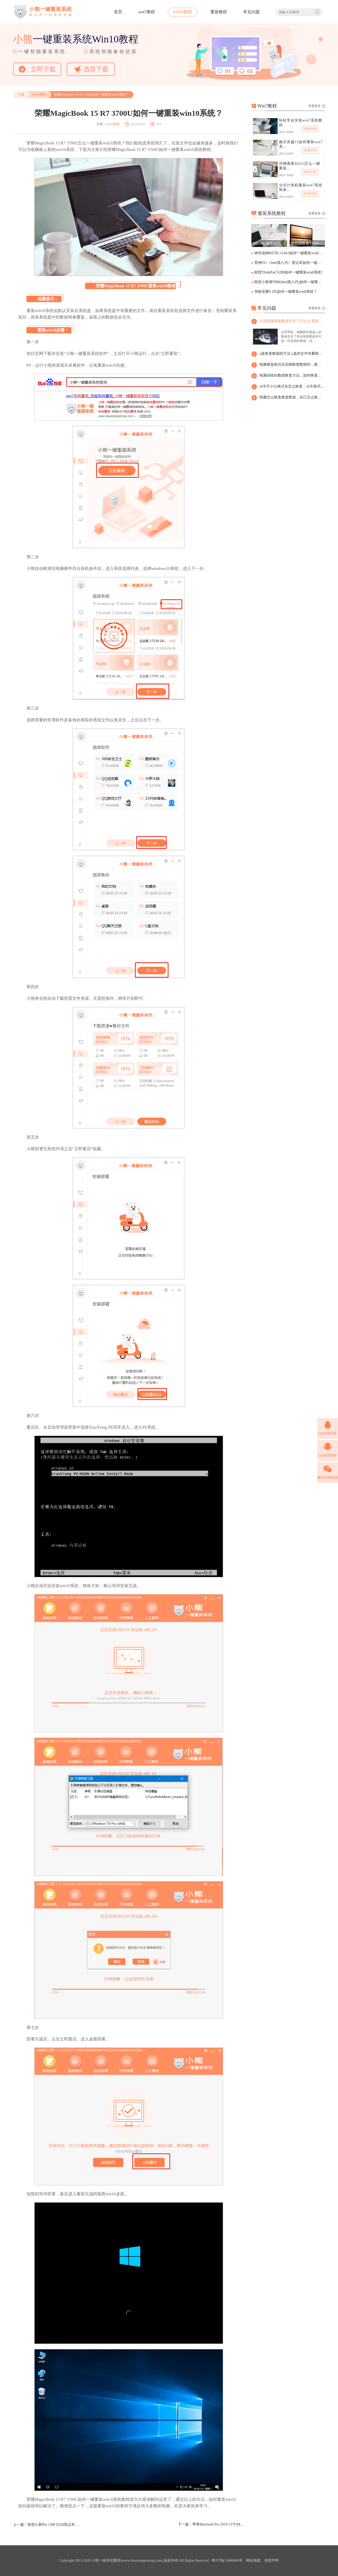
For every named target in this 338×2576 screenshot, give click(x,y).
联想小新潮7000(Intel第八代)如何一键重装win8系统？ (289, 282)
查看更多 (316, 106)
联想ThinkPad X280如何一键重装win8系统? (288, 272)
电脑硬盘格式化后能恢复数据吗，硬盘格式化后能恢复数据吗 (291, 364)
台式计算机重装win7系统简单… (300, 187)
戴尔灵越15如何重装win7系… (301, 144)
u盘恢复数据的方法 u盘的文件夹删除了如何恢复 (291, 353)
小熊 (21, 94)
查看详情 (310, 129)
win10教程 (182, 12)
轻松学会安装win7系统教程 (300, 122)
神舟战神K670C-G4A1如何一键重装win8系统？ (289, 253)
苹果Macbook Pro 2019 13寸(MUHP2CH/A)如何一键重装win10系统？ (218, 2524)
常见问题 (251, 12)
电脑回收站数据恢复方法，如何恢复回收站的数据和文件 (291, 375)
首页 (118, 12)
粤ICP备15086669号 (227, 2560)
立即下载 (37, 69)
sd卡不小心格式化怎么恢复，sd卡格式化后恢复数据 (291, 386)
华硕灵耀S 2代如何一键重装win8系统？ (285, 292)
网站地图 (253, 2560)
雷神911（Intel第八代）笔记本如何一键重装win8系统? (289, 263)
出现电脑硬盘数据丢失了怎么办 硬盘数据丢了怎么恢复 (291, 321)
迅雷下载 (90, 69)
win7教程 (146, 12)
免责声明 (271, 2560)
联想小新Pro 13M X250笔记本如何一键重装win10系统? (54, 2525)
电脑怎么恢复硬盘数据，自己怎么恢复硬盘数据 (291, 397)
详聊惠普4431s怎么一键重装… (299, 166)
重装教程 (218, 12)
